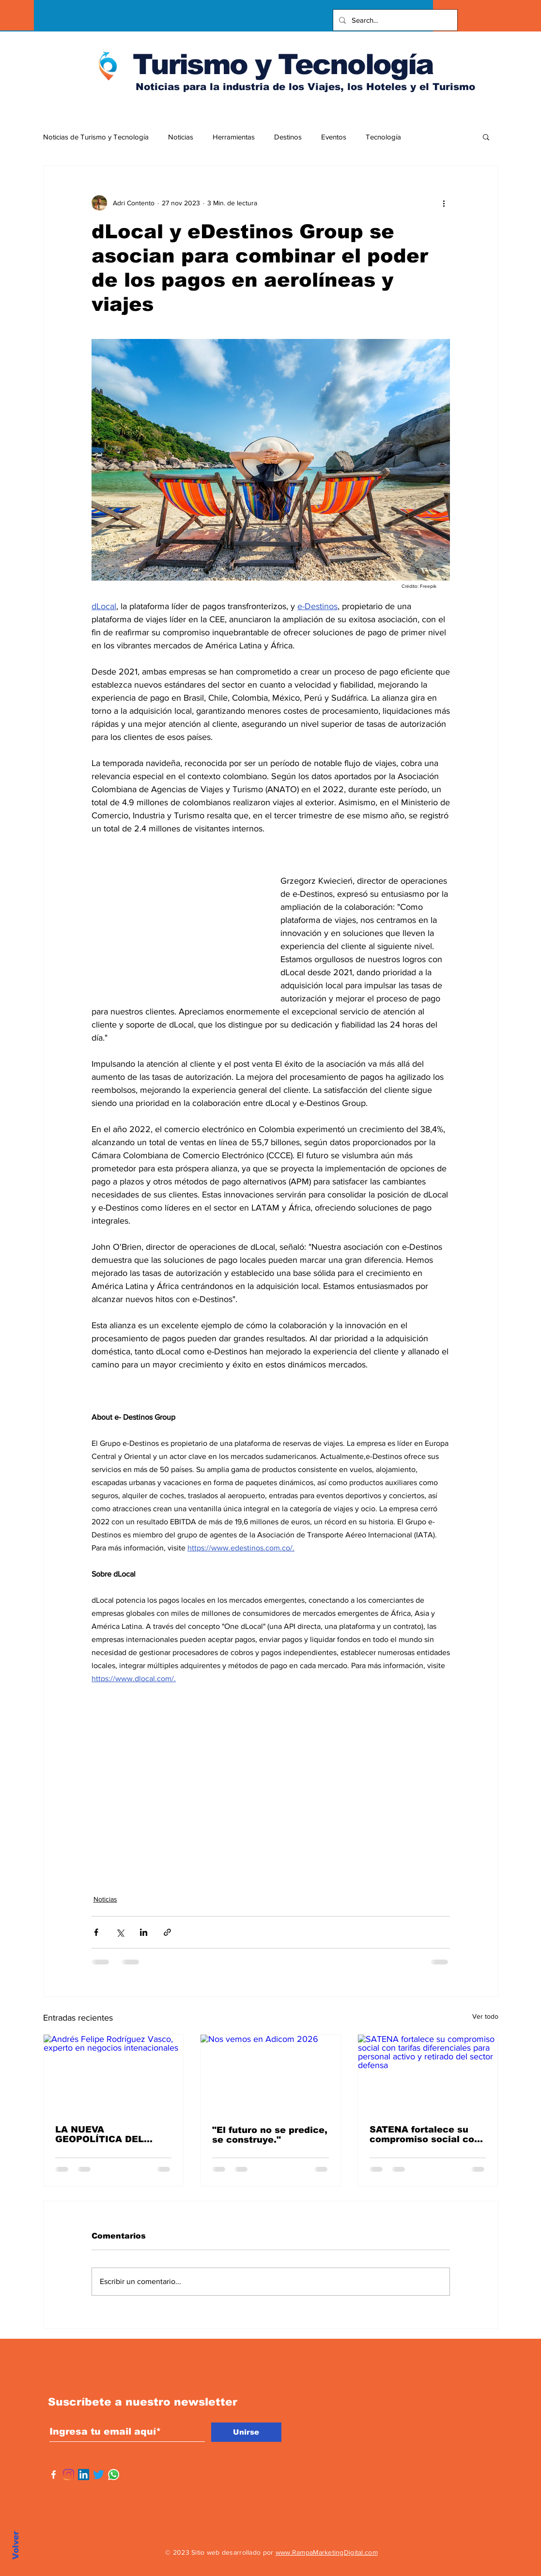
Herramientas (234, 137)
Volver (15, 2545)
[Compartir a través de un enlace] (167, 1932)
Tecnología (383, 137)
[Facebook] (53, 2474)
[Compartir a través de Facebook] (96, 1932)
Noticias (180, 137)
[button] (486, 136)
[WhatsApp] (113, 2474)
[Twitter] (98, 2474)
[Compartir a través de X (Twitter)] (119, 1932)
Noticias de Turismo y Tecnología (96, 137)
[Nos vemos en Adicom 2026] (270, 2074)
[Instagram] (68, 2474)
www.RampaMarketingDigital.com (327, 2552)
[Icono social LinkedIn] (83, 2474)
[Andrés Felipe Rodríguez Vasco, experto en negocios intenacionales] (114, 2074)
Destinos (288, 137)
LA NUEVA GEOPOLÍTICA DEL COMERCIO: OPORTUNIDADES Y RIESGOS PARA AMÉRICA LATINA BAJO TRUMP (111, 2134)
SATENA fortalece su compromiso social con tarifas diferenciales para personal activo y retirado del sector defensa (425, 2134)
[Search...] (394, 20)
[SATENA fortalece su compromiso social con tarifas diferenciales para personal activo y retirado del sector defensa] (428, 2074)
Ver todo (485, 2016)
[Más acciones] (444, 203)
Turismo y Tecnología (283, 64)
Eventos (333, 137)
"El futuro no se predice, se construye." (269, 2135)
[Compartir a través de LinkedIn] (143, 1932)
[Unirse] (246, 2432)
